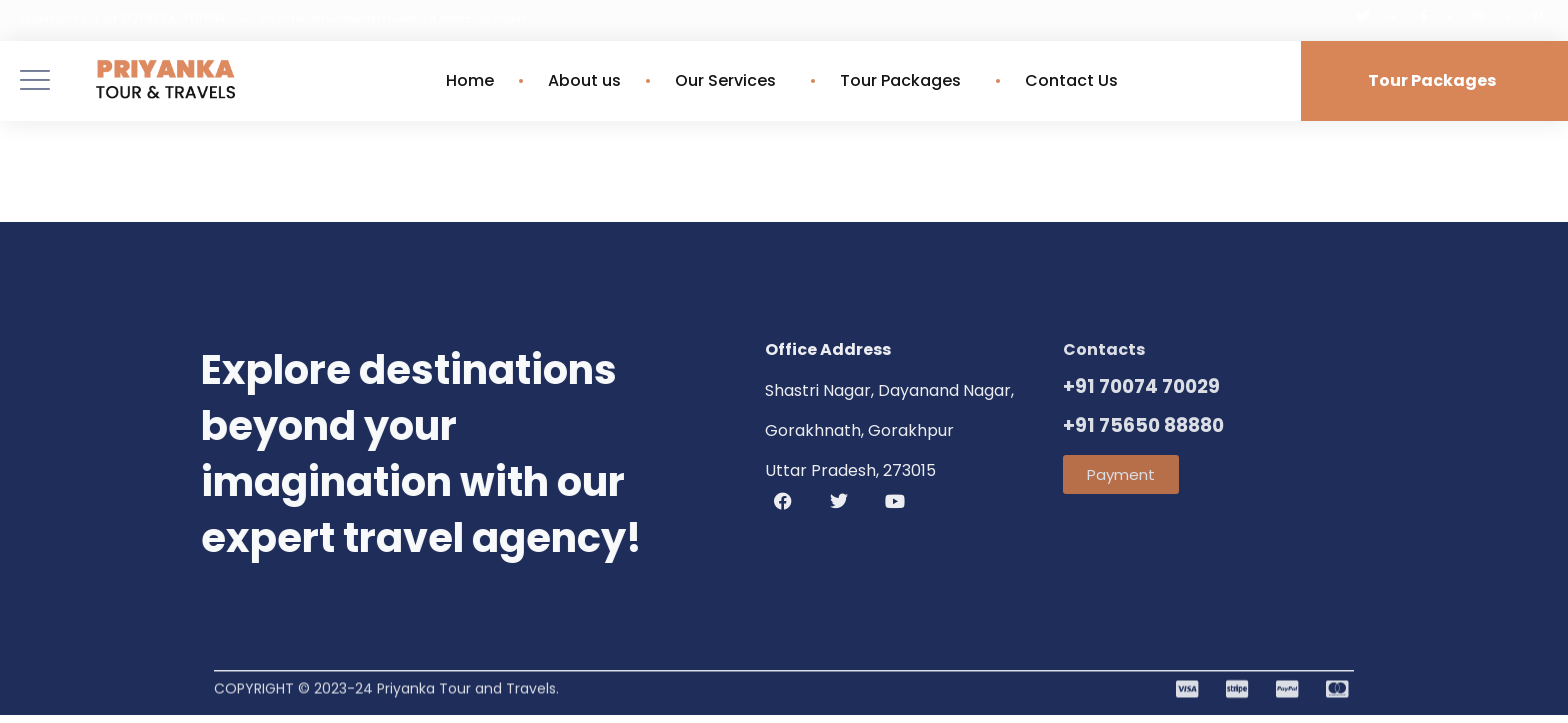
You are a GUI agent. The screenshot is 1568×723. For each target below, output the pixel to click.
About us (584, 81)
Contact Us (1071, 81)
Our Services (730, 81)
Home (470, 81)
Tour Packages (905, 81)
